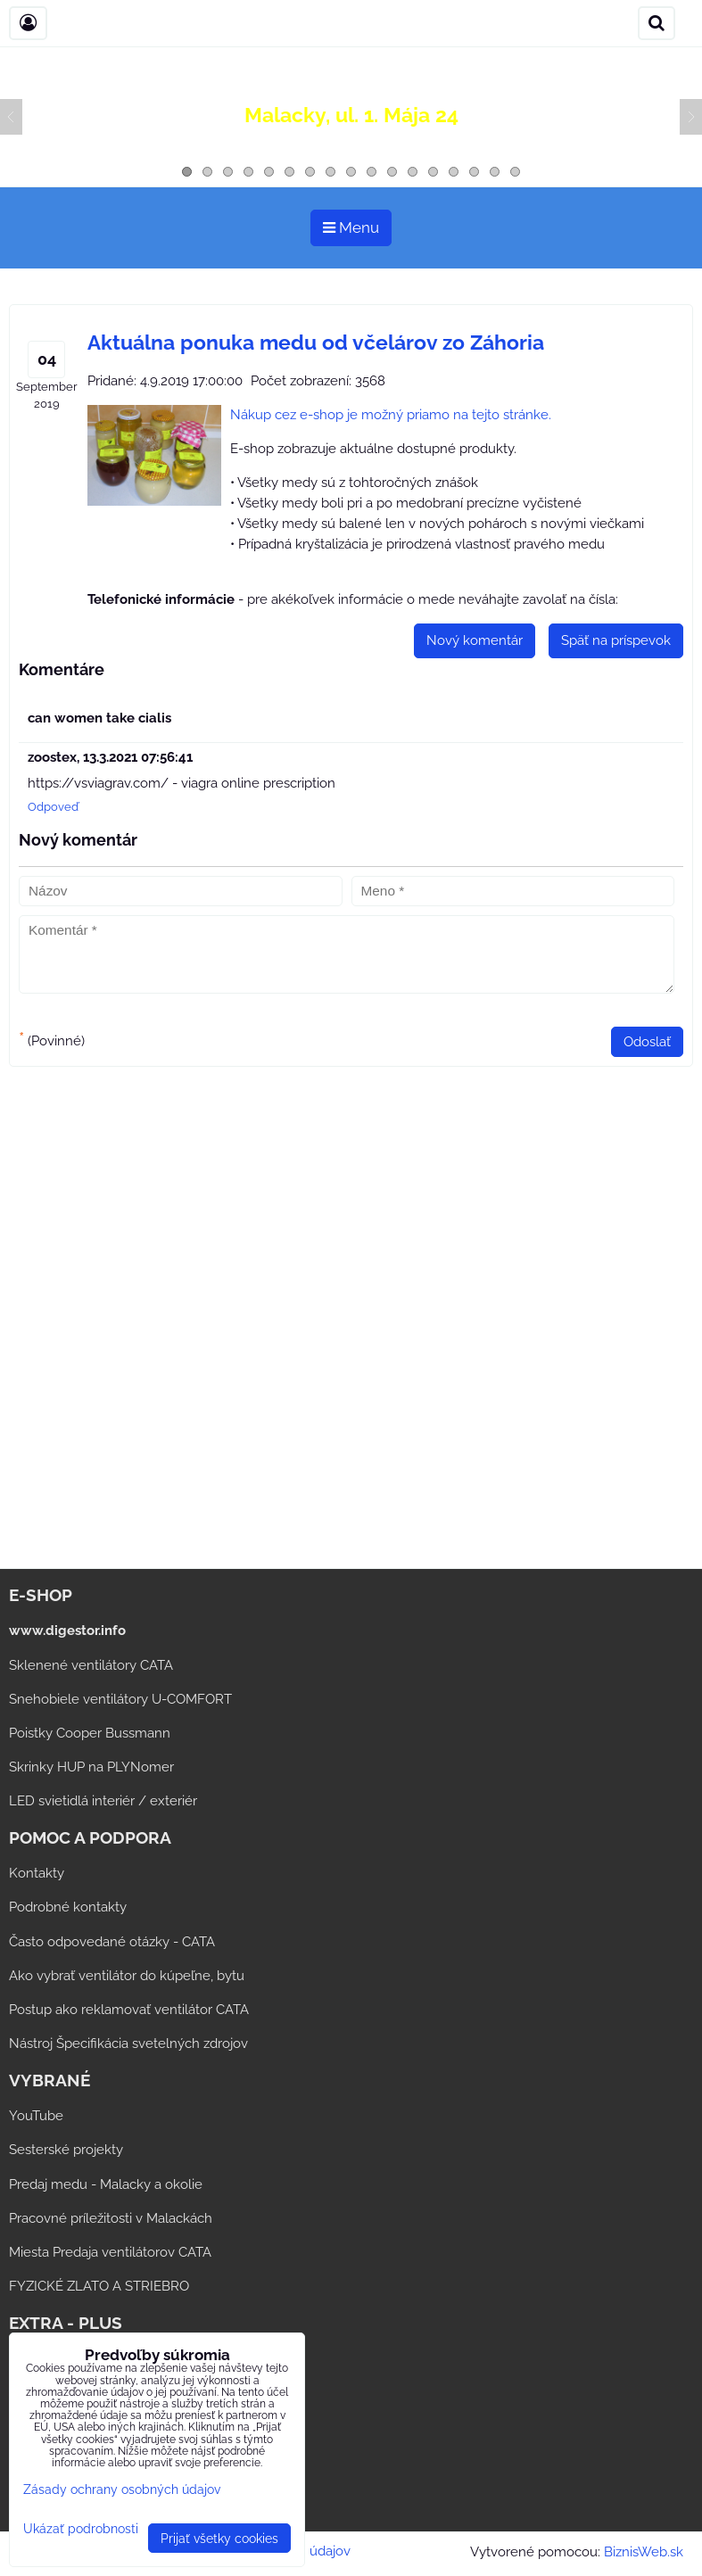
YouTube (36, 2116)
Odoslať (647, 1042)
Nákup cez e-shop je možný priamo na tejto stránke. (390, 415)
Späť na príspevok (616, 640)
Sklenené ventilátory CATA (91, 1665)
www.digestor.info (67, 1630)
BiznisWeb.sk (643, 2552)
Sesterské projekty (66, 2150)
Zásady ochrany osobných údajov (121, 2489)
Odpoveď (53, 806)
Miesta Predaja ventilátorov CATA (110, 2252)
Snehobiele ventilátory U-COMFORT (120, 1699)
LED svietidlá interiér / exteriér (103, 1801)
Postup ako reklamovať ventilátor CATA (129, 2010)
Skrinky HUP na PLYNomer (91, 1767)
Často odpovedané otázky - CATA (112, 1942)
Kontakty (36, 1873)
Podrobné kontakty (68, 1907)
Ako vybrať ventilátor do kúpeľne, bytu (126, 1976)
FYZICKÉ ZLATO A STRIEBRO (99, 2286)
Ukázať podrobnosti (80, 2529)
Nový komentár (474, 640)
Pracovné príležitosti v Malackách (110, 2218)
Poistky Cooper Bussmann (89, 1733)
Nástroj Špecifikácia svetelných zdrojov (128, 2043)
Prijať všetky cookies (219, 2538)
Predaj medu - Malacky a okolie (105, 2184)
